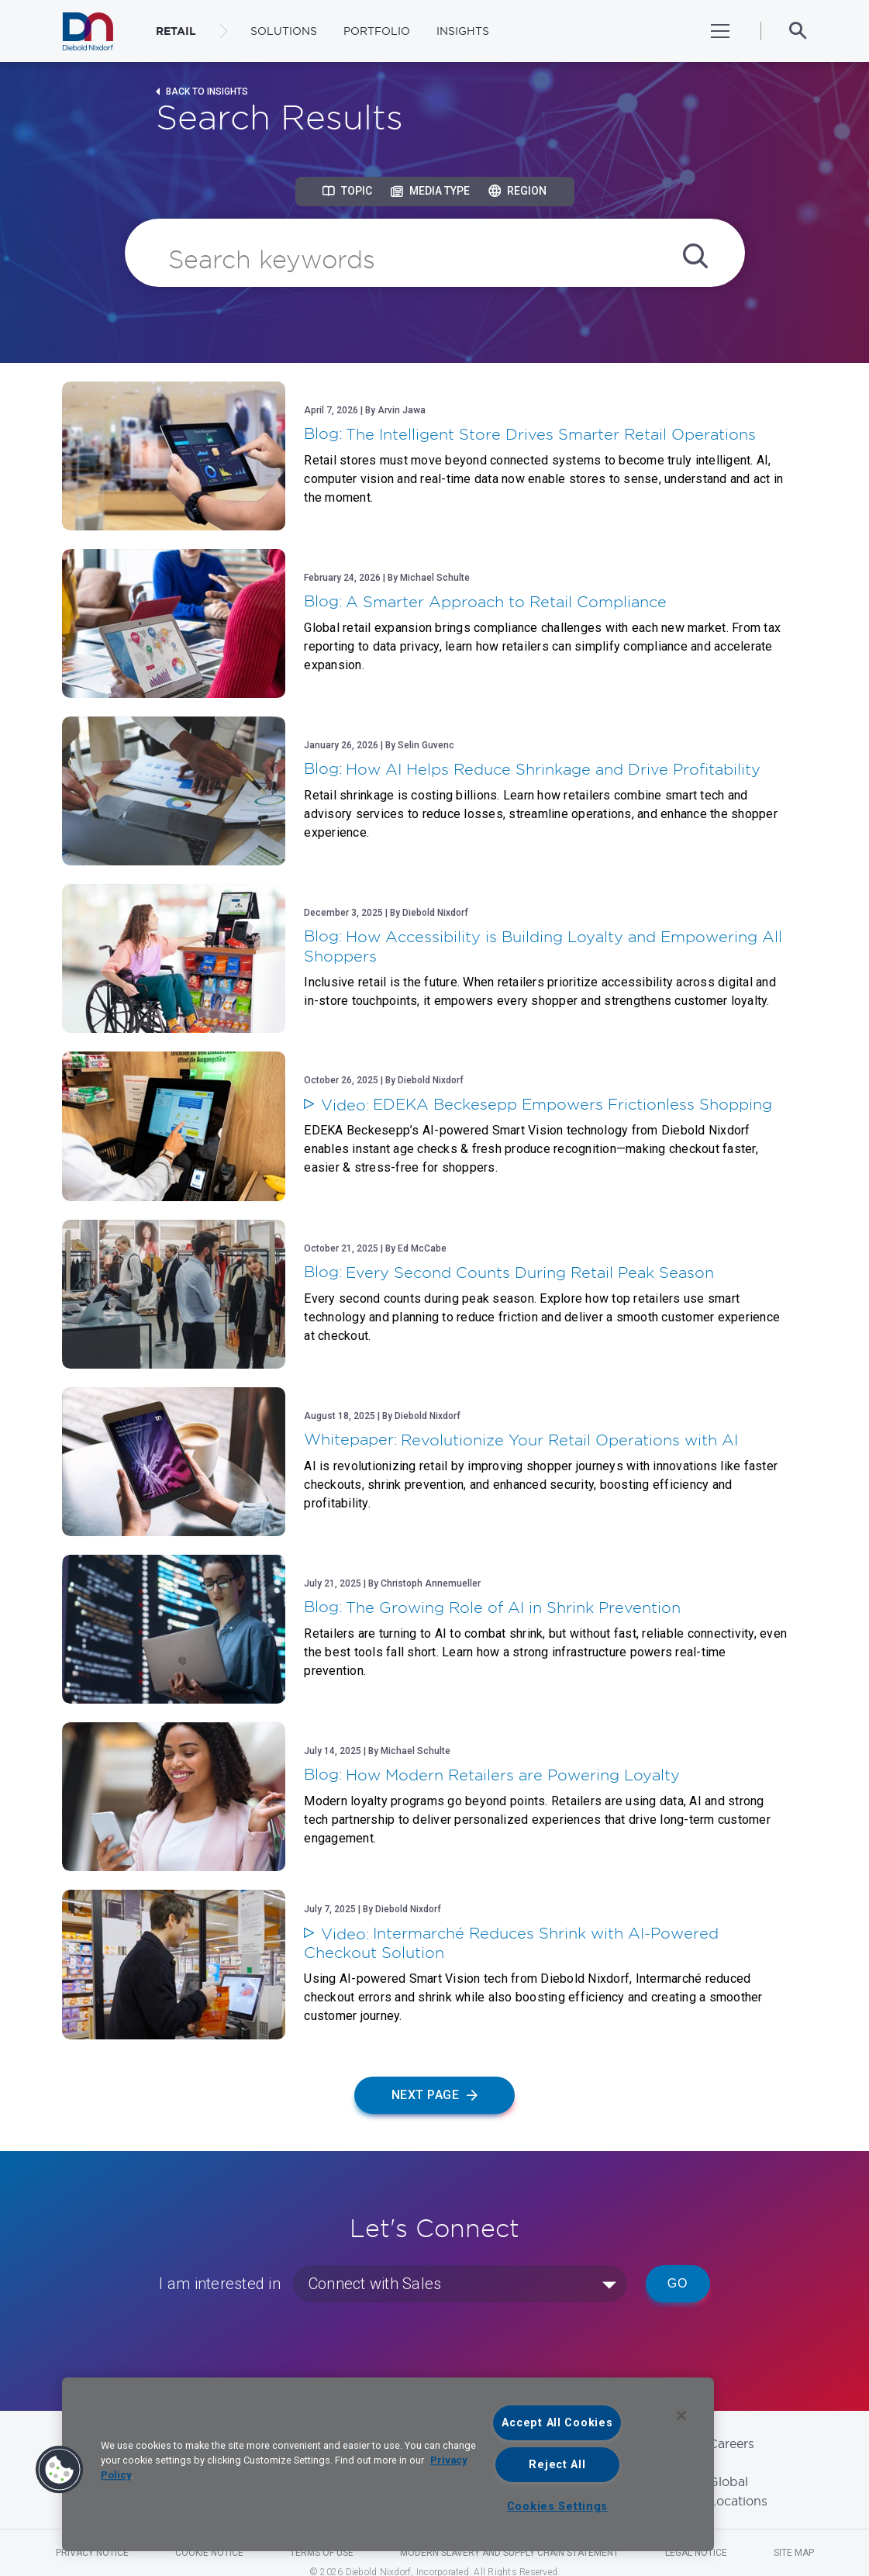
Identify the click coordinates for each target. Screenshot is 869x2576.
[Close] (681, 2415)
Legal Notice (696, 2552)
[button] (59, 2470)
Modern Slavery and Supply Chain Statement (509, 2552)
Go (677, 2283)
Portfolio (376, 31)
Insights (462, 31)
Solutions (283, 31)
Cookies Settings (558, 2506)
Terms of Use (321, 2552)
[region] (388, 2464)
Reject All (557, 2464)
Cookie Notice (209, 2552)
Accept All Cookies (557, 2422)
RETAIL (176, 31)
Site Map (794, 2552)
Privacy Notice (92, 2552)
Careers (731, 2443)
